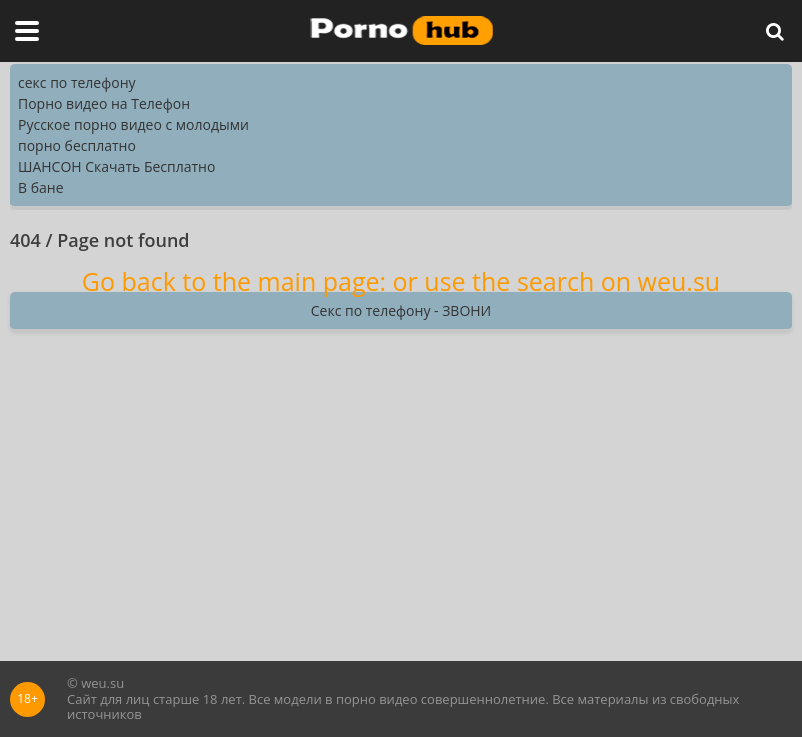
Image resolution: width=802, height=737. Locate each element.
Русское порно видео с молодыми (133, 124)
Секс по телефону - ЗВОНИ (401, 310)
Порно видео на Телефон (104, 103)
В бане (41, 187)
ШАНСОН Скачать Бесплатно (116, 166)
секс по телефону (77, 82)
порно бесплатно (77, 145)
